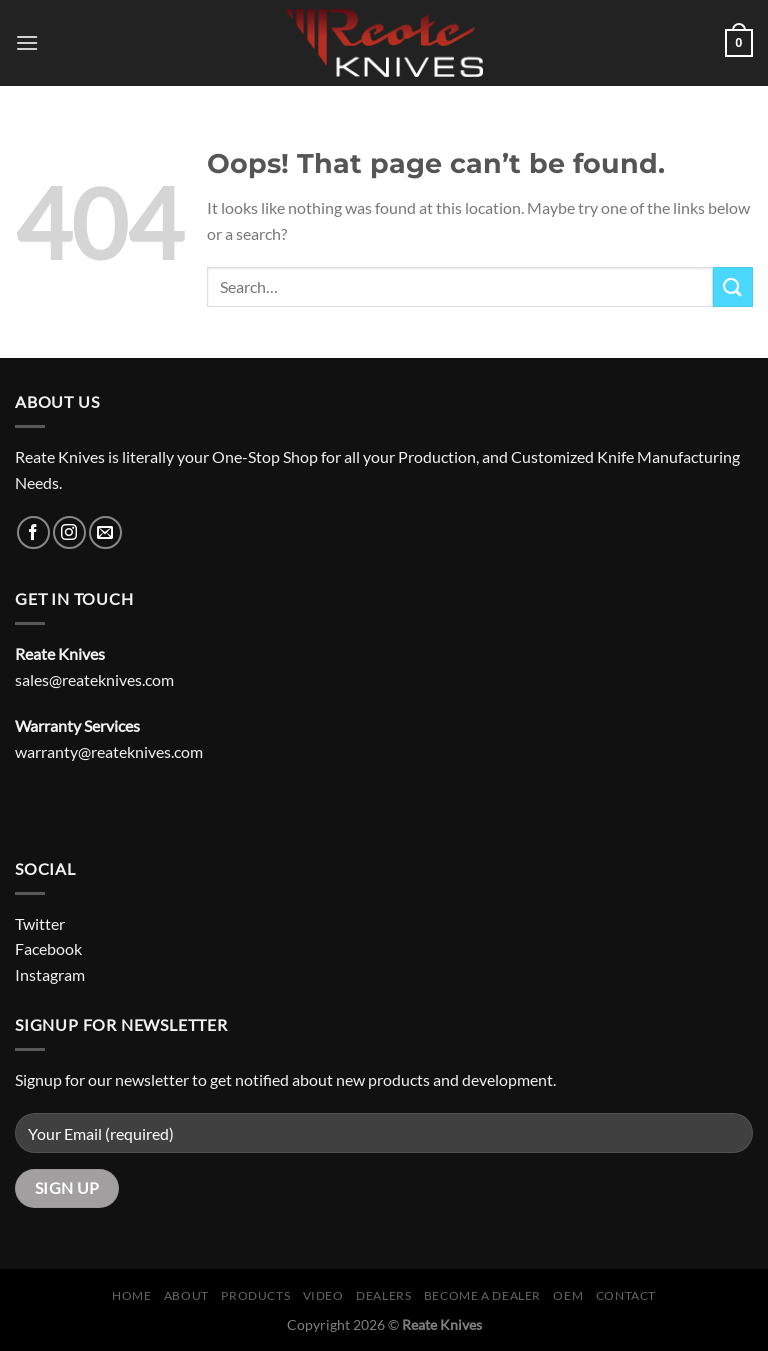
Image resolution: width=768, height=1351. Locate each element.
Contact (626, 1295)
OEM (568, 1295)
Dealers (383, 1295)
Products (255, 1295)
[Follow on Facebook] (33, 532)
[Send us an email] (105, 532)
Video (323, 1295)
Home (131, 1295)
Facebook (48, 948)
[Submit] (733, 286)
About (186, 1295)
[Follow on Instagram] (69, 532)
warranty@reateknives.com (109, 751)
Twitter (40, 923)
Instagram (50, 974)
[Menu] (27, 42)
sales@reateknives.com (94, 679)
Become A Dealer (482, 1295)
